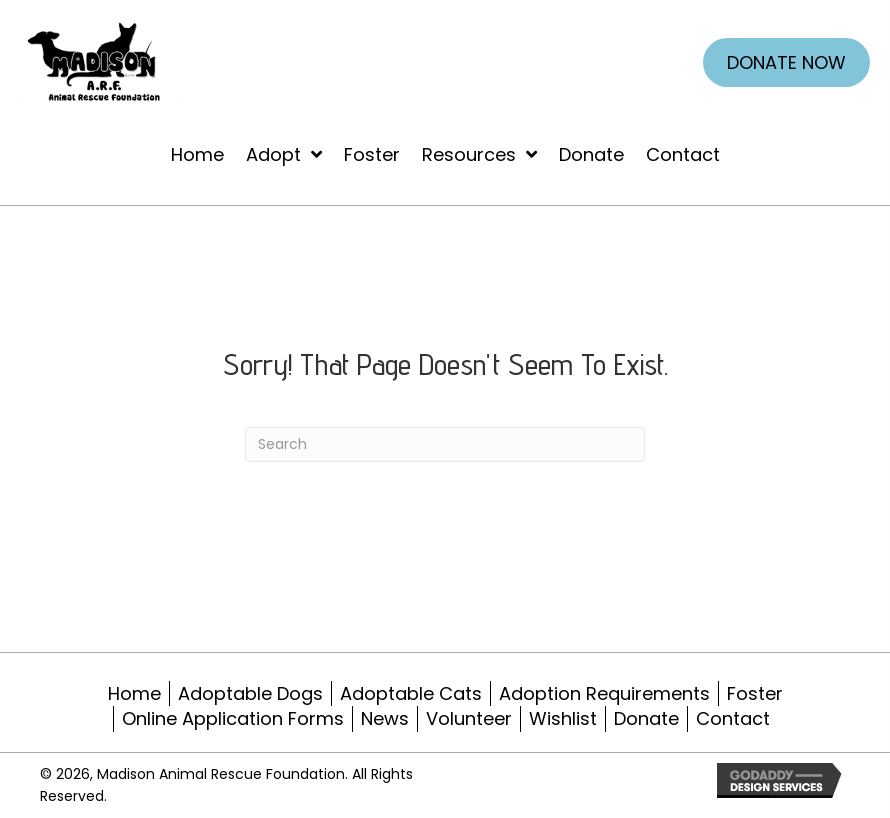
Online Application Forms (233, 718)
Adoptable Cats (411, 693)
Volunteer (469, 718)
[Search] (445, 444)
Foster (755, 693)
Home (134, 693)
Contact (733, 718)
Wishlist (563, 718)
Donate (646, 718)
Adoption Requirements (604, 693)
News (385, 718)
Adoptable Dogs (250, 693)
